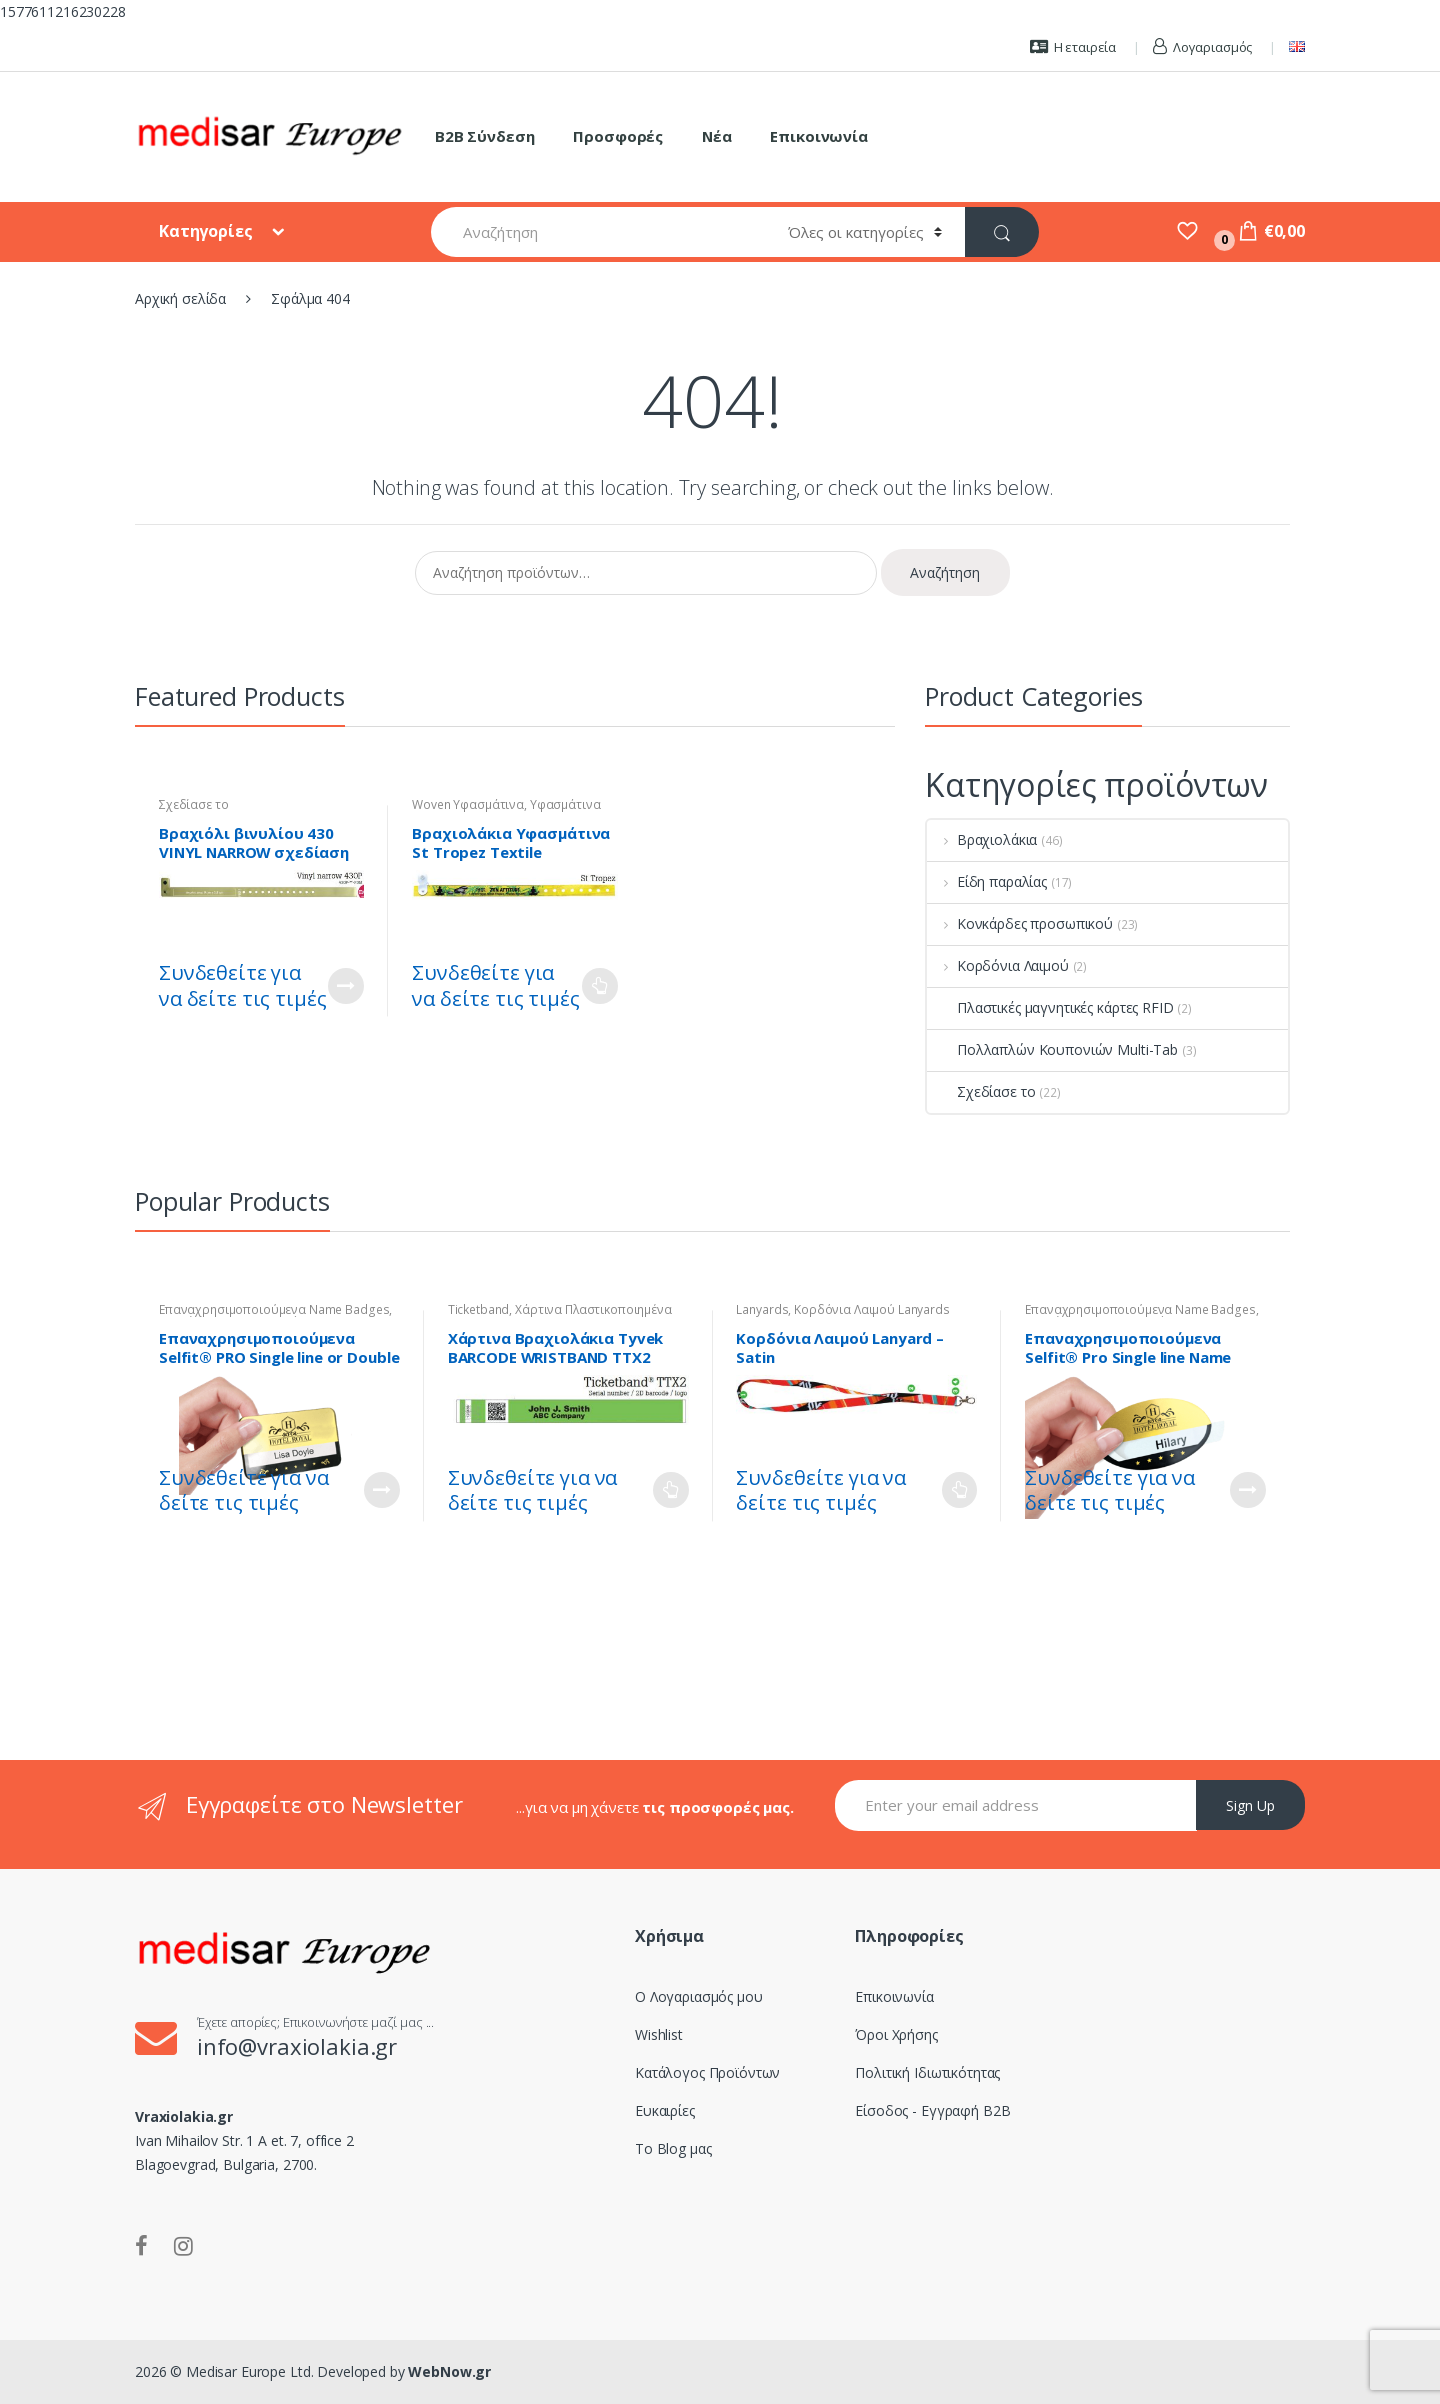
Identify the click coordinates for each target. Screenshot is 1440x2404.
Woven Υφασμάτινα (468, 804)
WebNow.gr (448, 2371)
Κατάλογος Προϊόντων (707, 2072)
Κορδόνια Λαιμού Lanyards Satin (842, 1316)
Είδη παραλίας (987, 881)
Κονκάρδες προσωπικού (1020, 923)
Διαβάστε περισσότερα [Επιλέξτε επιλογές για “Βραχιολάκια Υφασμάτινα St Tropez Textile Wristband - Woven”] (600, 986)
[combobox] (598, 232)
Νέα (717, 136)
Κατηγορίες (207, 231)
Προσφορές (618, 136)
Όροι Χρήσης (896, 2034)
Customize (346, 986)
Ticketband (479, 1309)
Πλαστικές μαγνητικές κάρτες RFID (1050, 1007)
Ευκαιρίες (665, 2110)
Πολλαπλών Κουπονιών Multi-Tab (1052, 1049)
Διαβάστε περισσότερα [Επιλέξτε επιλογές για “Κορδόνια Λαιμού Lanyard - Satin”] (959, 1490)
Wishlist (659, 2034)
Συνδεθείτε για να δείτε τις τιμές (242, 985)
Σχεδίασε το (193, 804)
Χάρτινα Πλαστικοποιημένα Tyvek (560, 1316)
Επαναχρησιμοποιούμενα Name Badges (274, 1309)
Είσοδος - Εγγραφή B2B (932, 2110)
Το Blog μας (673, 2148)
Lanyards (762, 1309)
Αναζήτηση (945, 572)
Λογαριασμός (1202, 47)
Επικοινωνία (818, 136)
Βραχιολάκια (982, 839)
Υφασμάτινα (565, 804)
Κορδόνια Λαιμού (998, 965)
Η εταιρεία (1073, 47)
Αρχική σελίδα (180, 298)
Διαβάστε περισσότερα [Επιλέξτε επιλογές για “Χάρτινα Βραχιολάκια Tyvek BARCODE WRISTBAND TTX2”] (671, 1490)
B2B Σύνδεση (484, 136)
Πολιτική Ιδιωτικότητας (927, 2072)
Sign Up (1250, 1805)
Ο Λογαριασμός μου (699, 1996)
